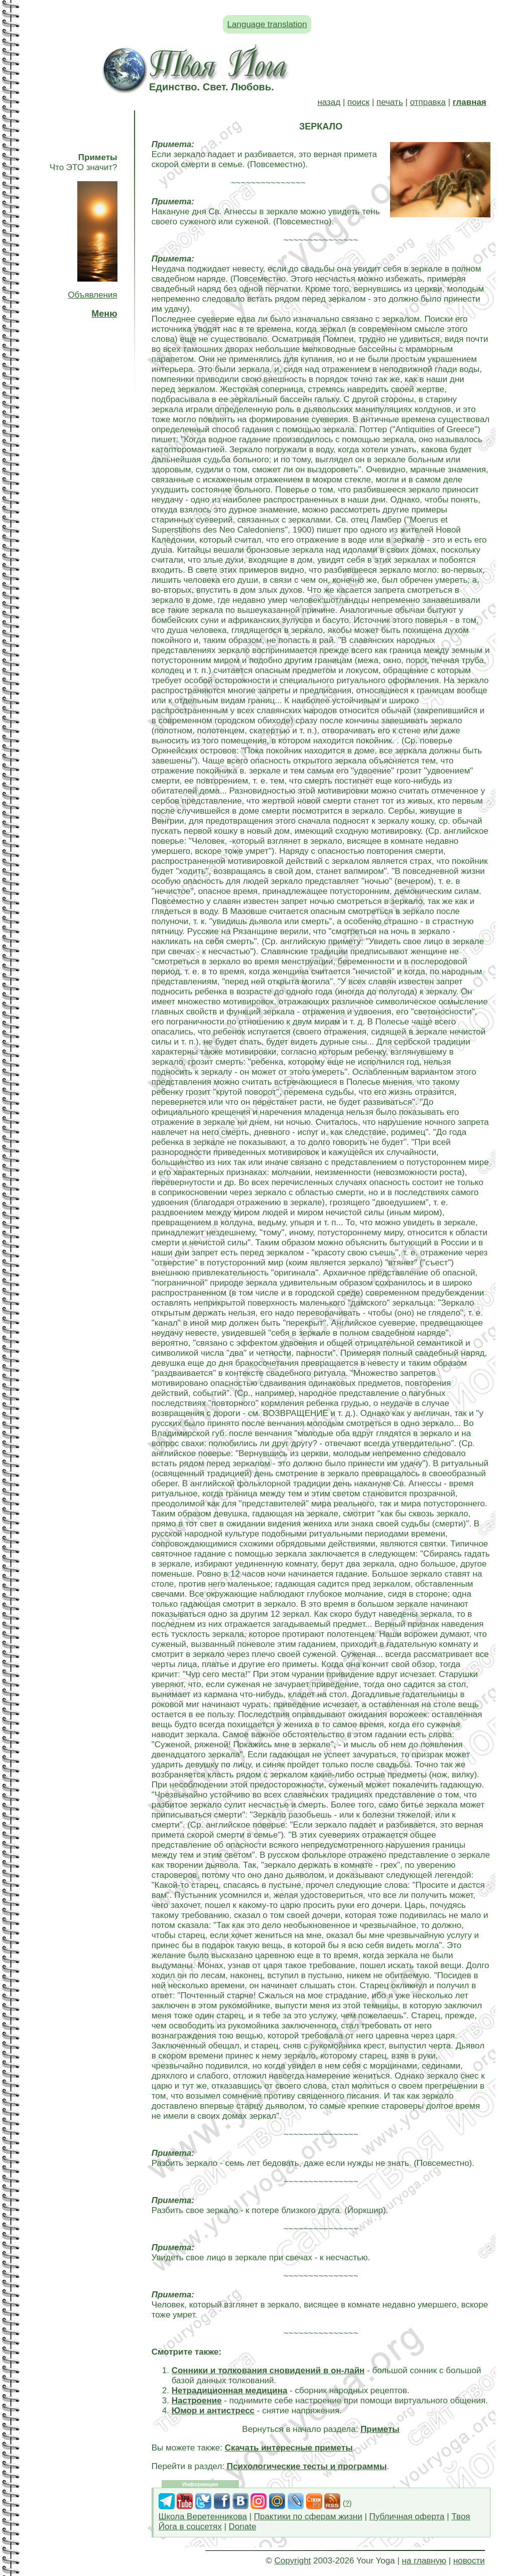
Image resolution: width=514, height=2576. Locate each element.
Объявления (92, 295)
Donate (242, 2526)
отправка (428, 102)
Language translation (267, 24)
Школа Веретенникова (203, 2516)
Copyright (293, 2560)
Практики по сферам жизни (308, 2516)
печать (389, 102)
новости (469, 2560)
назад (328, 102)
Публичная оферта (407, 2516)
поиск (358, 102)
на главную (424, 2560)
